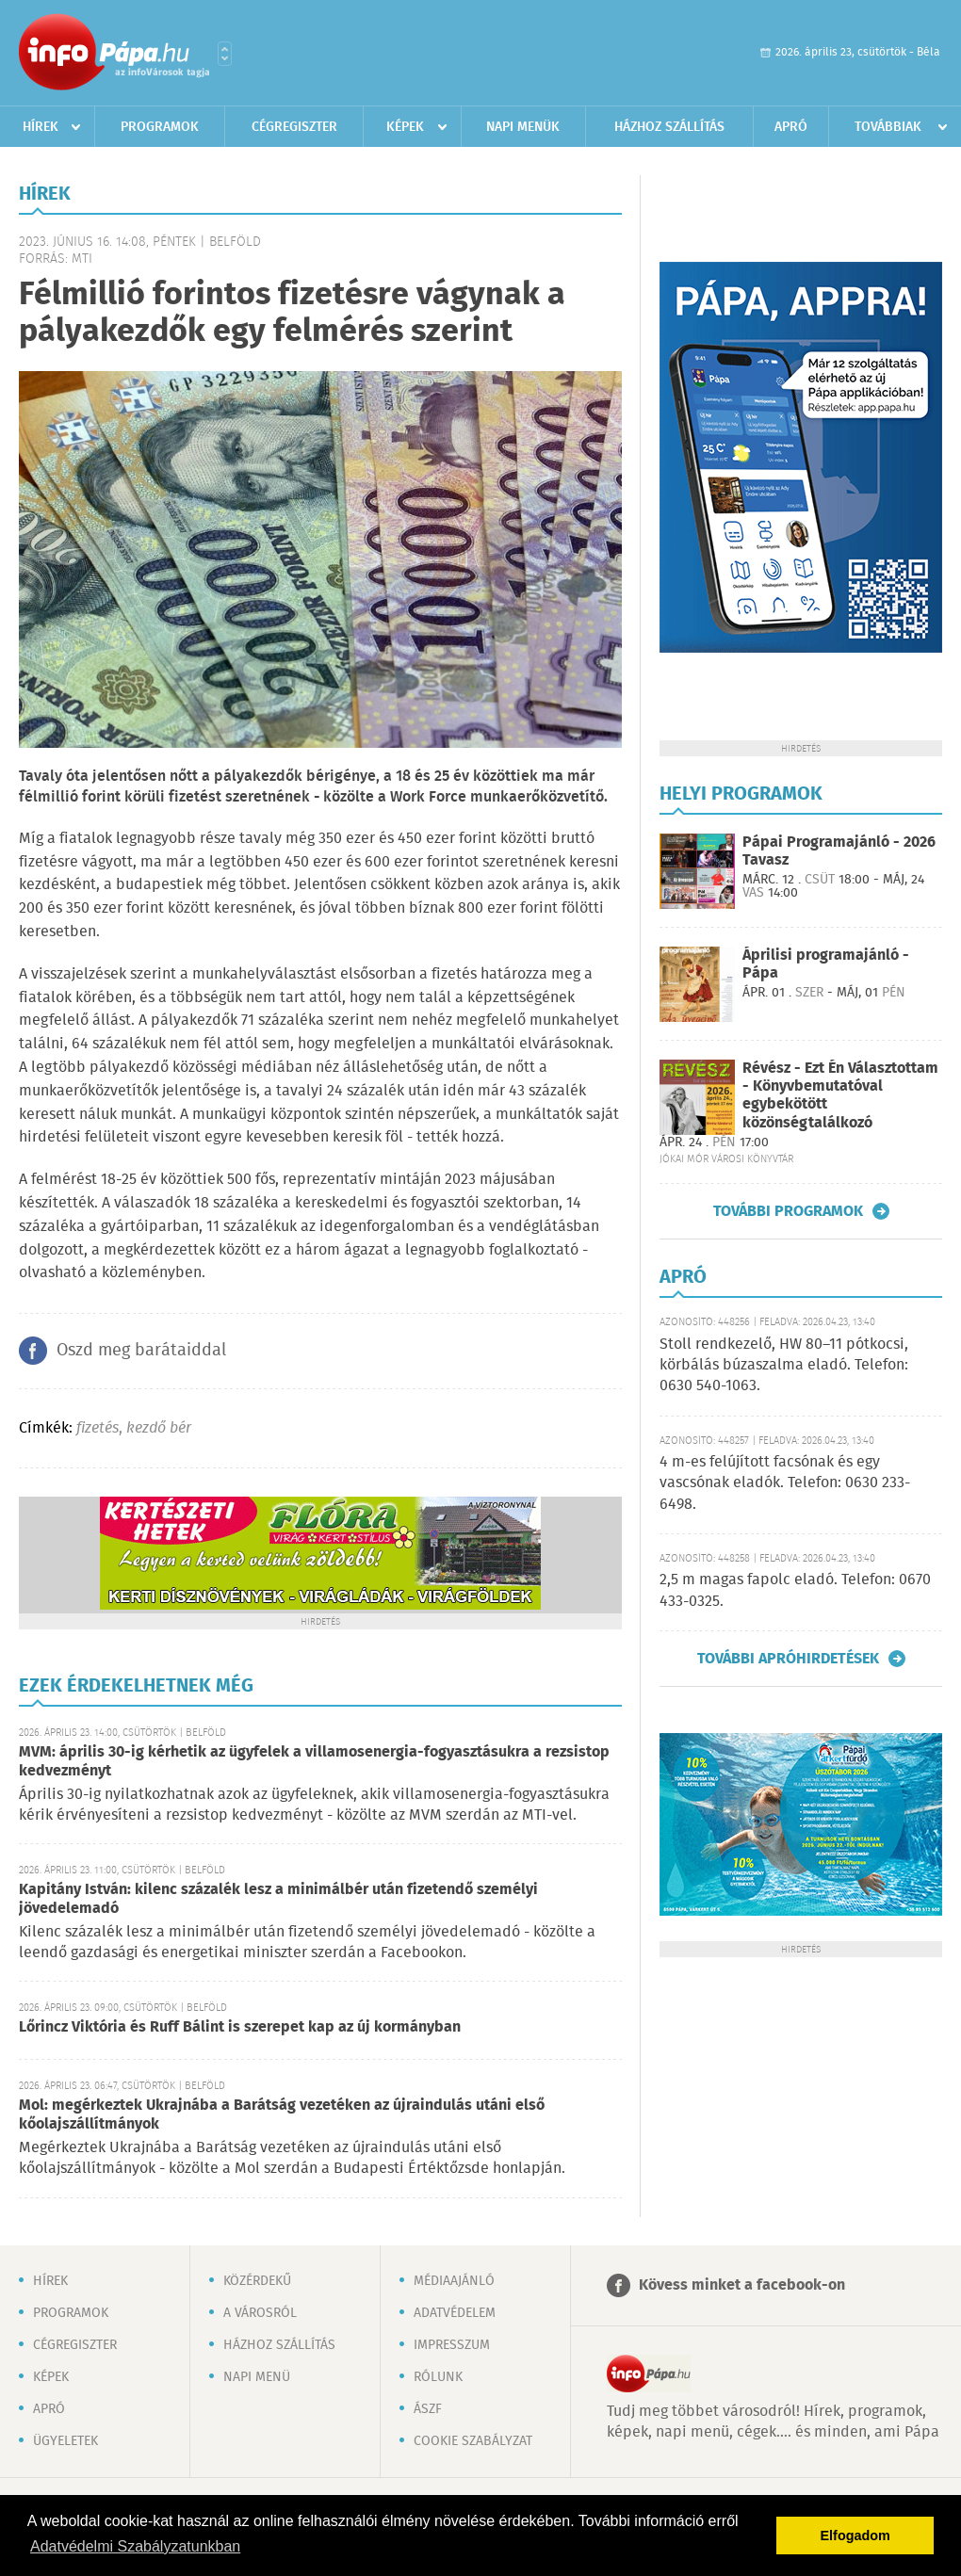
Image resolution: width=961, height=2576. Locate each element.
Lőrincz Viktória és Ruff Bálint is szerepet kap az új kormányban (240, 2027)
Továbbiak (888, 127)
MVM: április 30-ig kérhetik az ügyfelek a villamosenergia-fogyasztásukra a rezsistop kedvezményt (314, 1762)
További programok (788, 1211)
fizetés (97, 1428)
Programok (160, 127)
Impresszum (452, 2345)
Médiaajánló (454, 2281)
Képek (405, 127)
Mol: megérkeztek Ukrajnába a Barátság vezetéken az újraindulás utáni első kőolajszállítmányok (282, 2115)
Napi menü (256, 2377)
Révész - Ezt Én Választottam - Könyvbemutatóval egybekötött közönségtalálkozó (840, 1096)
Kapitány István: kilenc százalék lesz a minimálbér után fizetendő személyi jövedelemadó (278, 1899)
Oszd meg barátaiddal (141, 1350)
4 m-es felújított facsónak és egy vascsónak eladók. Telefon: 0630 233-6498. (785, 1483)
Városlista (225, 53)
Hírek (40, 127)
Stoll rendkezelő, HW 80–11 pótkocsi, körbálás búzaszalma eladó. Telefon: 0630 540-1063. (784, 1366)
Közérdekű (257, 2281)
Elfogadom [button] (855, 2535)
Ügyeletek (65, 2441)
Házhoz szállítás (669, 127)
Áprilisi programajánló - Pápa (825, 964)
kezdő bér (158, 1428)
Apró (790, 127)
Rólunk (438, 2377)
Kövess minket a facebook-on (742, 2285)
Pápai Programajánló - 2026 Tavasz (839, 851)
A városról (260, 2313)
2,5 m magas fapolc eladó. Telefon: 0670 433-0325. (795, 1590)
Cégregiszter (294, 127)
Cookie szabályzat (473, 2441)
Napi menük (523, 127)
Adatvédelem (455, 2313)
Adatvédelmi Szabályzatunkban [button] (135, 2546)
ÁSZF (428, 2409)
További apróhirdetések (788, 1658)
